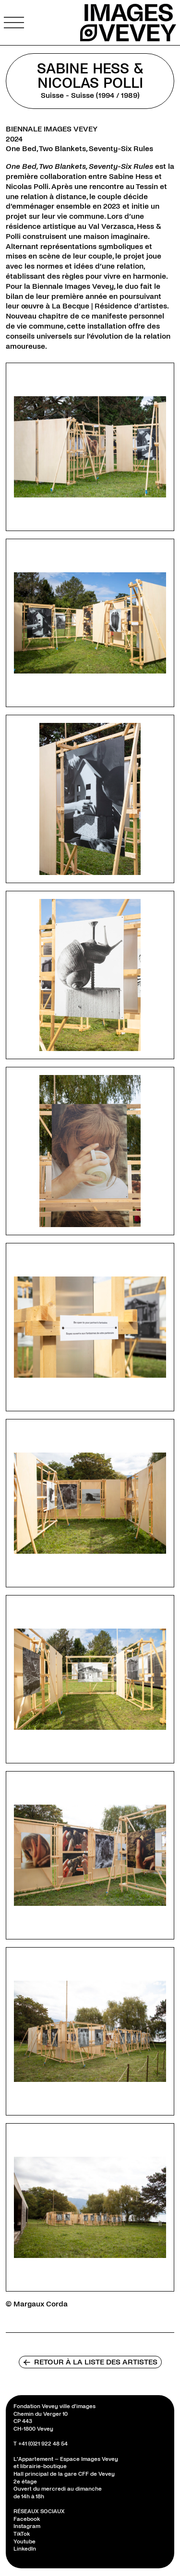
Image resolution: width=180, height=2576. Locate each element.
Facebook (26, 2519)
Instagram (26, 2526)
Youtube (24, 2542)
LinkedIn (24, 2549)
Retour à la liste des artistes (90, 2362)
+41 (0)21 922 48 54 (43, 2444)
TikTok (21, 2534)
